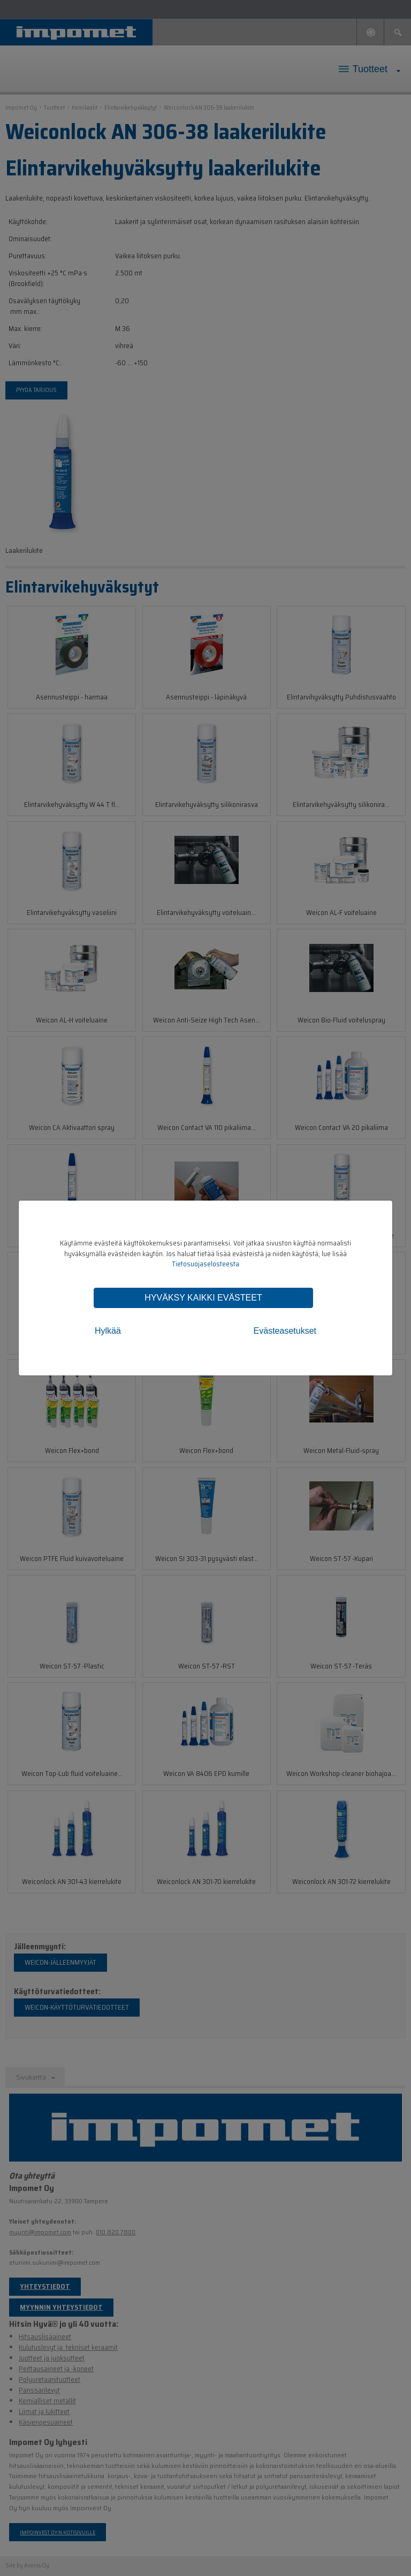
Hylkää (108, 1330)
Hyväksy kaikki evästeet (203, 1297)
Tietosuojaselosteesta (205, 1264)
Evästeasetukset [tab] (285, 1330)
